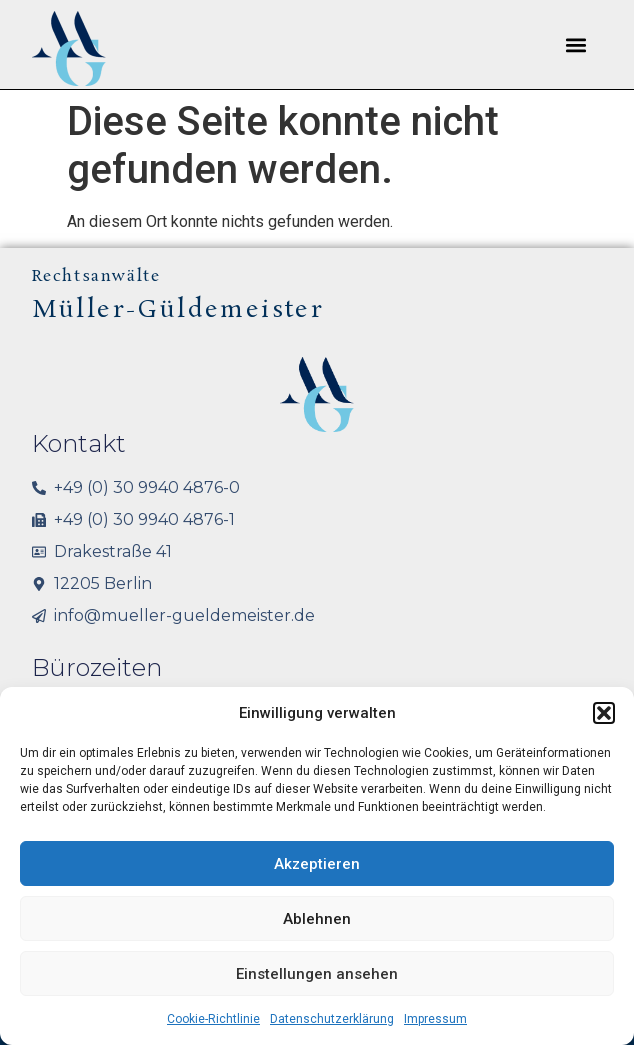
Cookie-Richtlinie (213, 1019)
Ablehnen (317, 919)
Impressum (435, 1019)
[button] (604, 713)
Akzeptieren (317, 864)
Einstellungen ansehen (317, 974)
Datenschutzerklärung (332, 1019)
